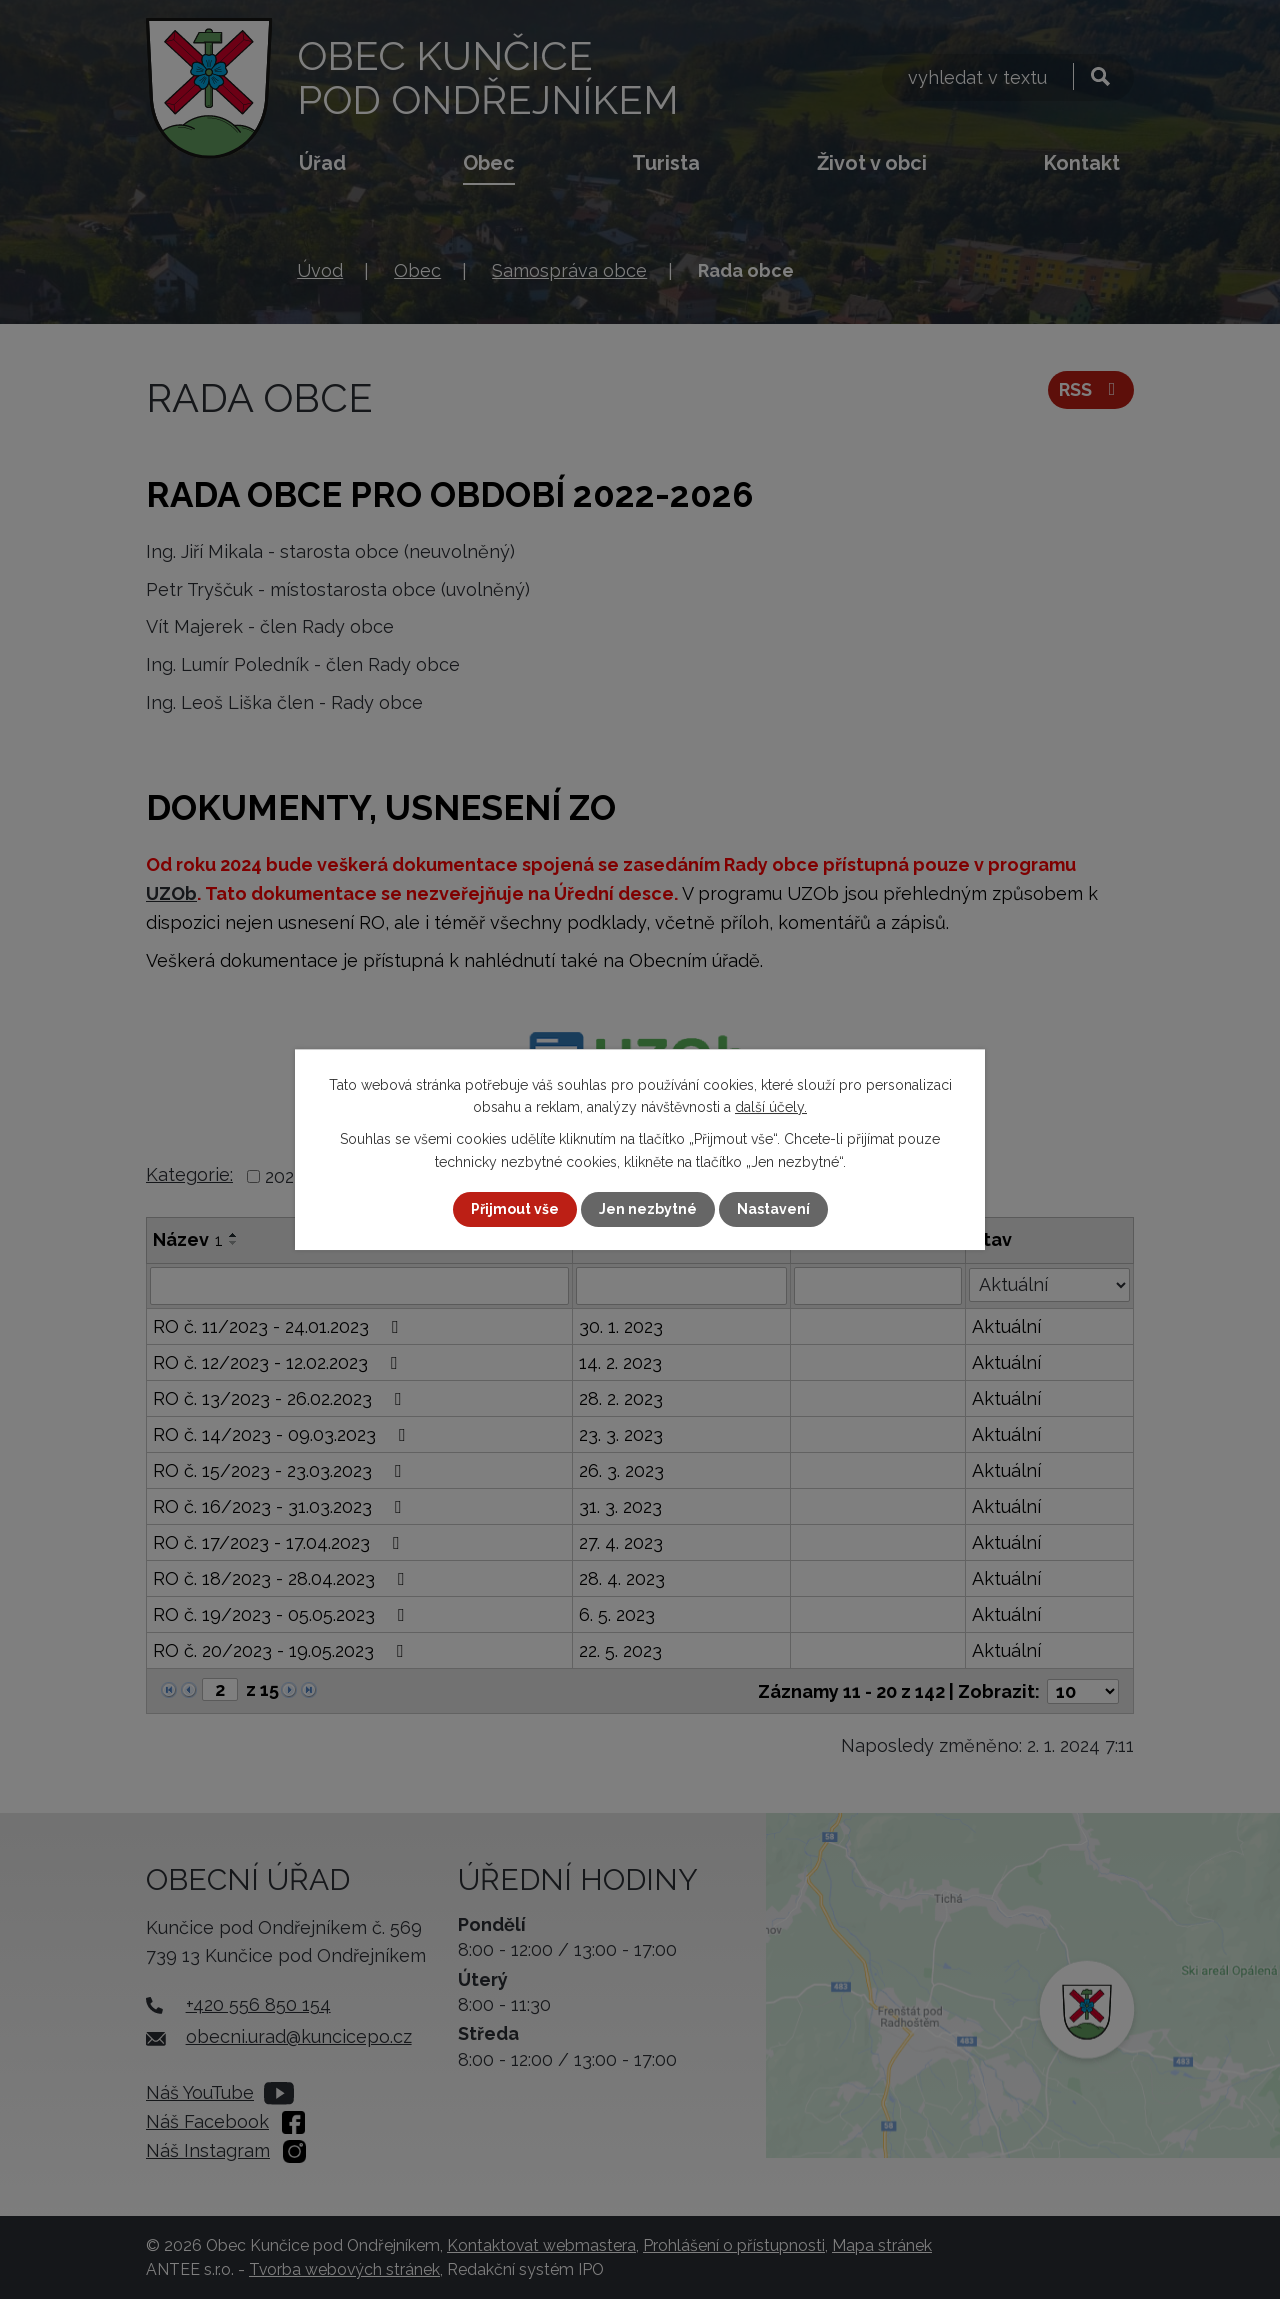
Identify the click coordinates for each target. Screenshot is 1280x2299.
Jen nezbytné (648, 1209)
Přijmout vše (515, 1209)
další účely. (771, 1107)
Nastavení (773, 1209)
